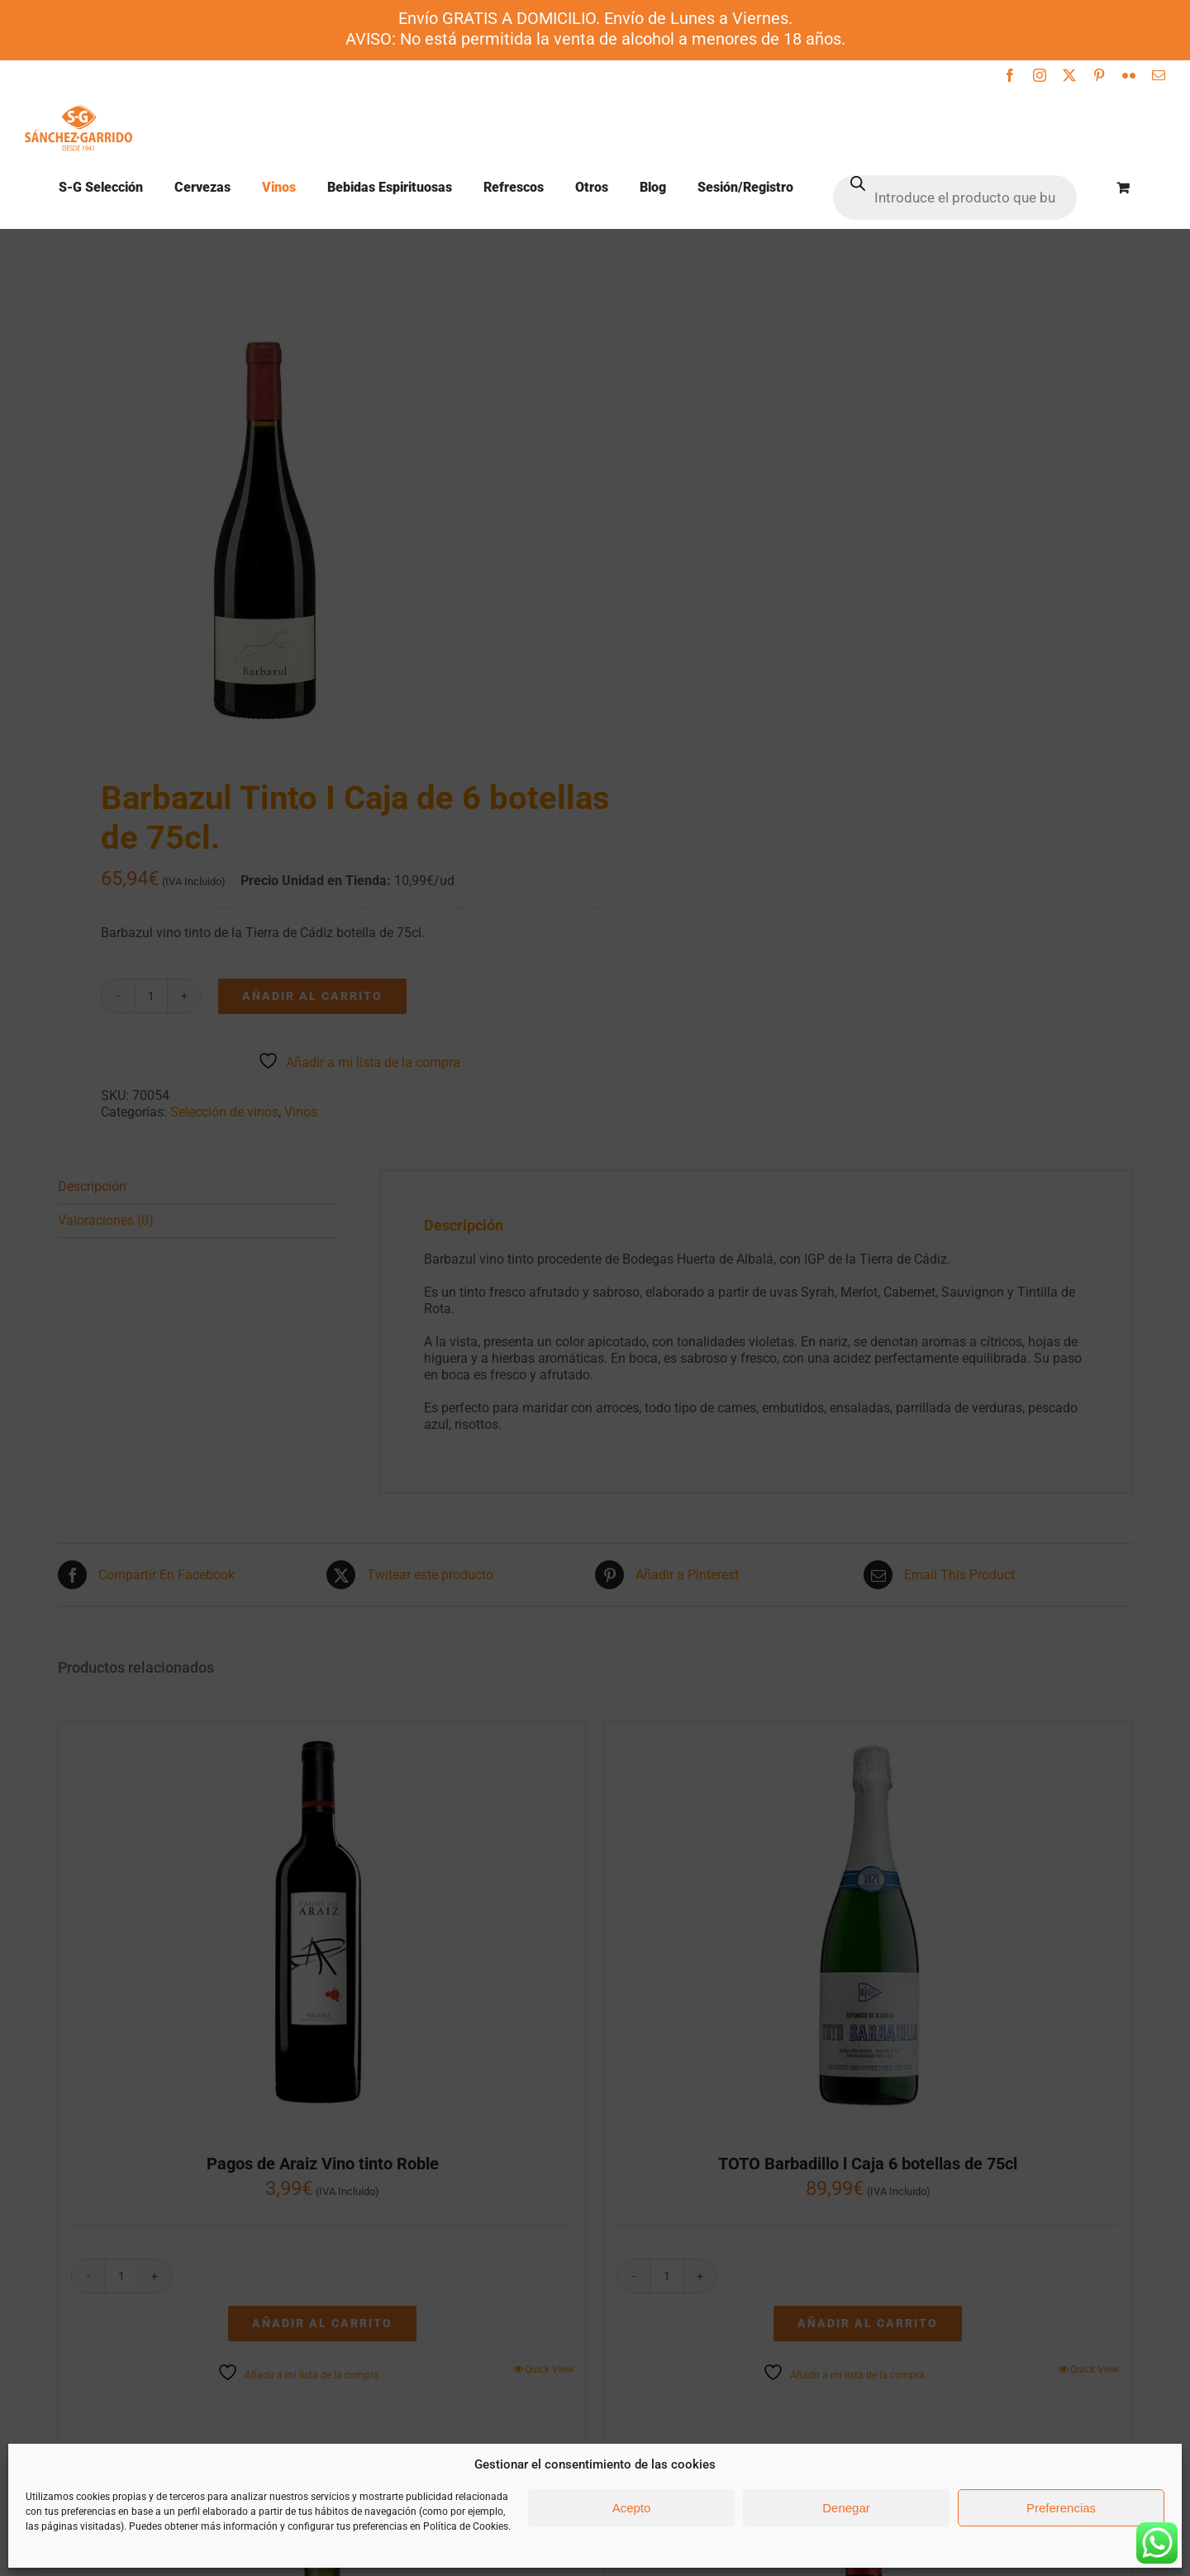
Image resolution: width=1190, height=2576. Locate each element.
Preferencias (1061, 2508)
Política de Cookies (465, 2526)
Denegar (846, 2508)
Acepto (631, 2508)
